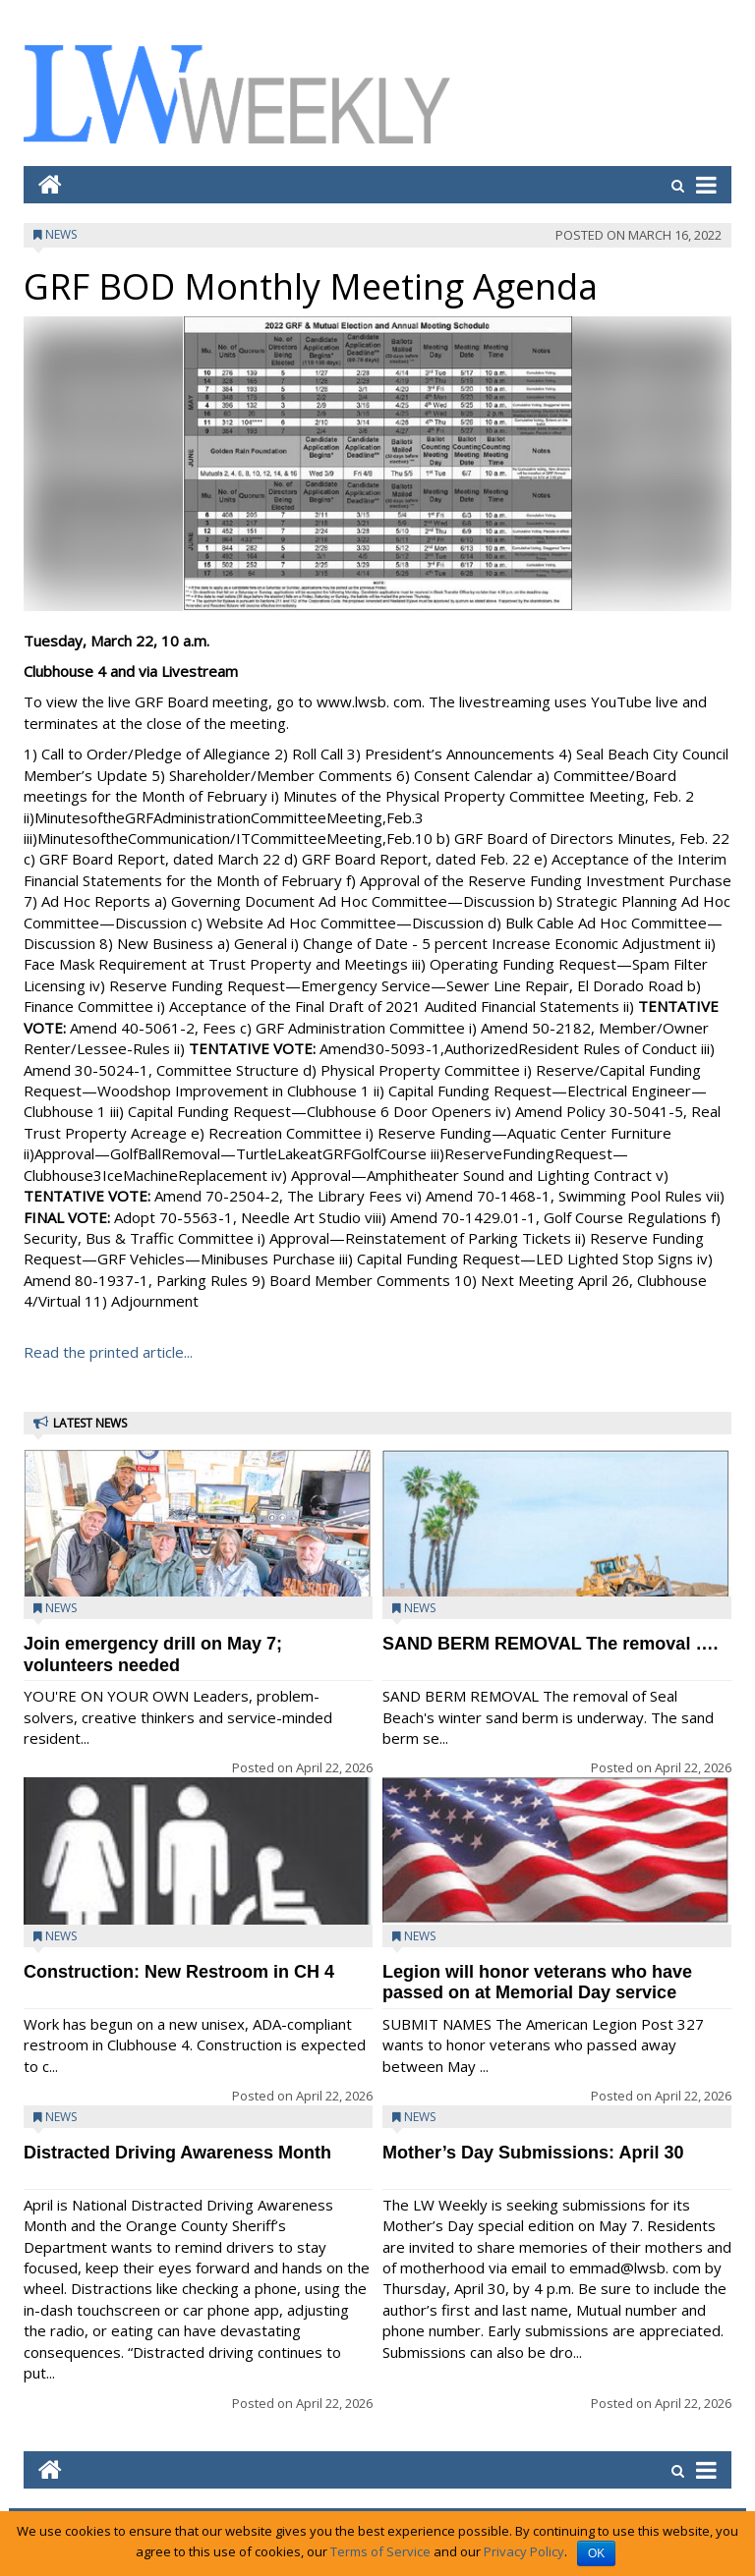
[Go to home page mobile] (43, 184)
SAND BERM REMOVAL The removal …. (550, 1643)
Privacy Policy (524, 2551)
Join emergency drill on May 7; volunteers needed (153, 1654)
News (61, 234)
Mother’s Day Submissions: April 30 (532, 2152)
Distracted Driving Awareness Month (177, 2152)
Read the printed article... (108, 1352)
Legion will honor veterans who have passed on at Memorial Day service (537, 1982)
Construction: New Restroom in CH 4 (179, 1972)
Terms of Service (380, 2551)
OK (596, 2553)
